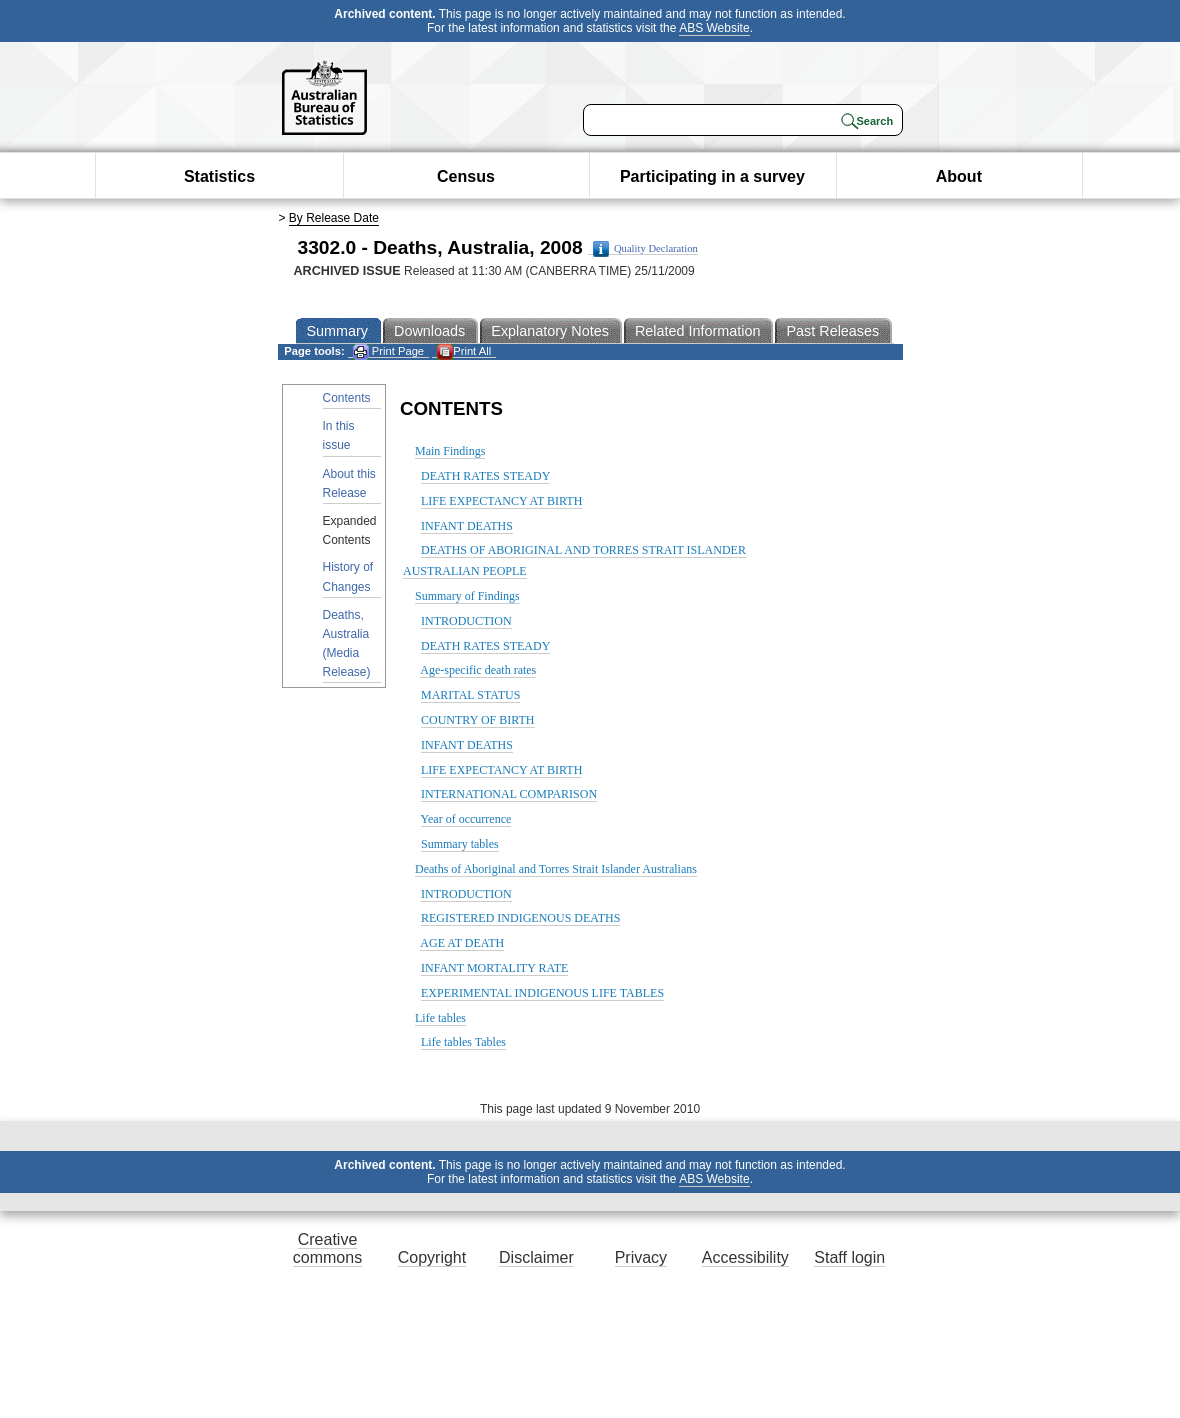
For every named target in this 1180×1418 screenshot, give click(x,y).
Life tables (440, 1018)
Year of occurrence (466, 819)
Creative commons (327, 1248)
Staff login (849, 1257)
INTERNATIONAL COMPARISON (509, 794)
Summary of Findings (467, 596)
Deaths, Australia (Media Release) (347, 644)
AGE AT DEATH (462, 943)
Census (466, 176)
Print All (464, 351)
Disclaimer (536, 1257)
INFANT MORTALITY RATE (494, 968)
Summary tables (460, 844)
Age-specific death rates (478, 670)
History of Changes (348, 576)
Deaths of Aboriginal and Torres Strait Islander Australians (556, 869)
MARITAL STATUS (470, 695)
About (959, 176)
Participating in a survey (712, 176)
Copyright (432, 1257)
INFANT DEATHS (467, 526)
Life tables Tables (463, 1042)
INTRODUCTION (466, 621)
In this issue (339, 435)
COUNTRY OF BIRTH (478, 720)
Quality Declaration (645, 249)
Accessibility (745, 1257)
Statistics (219, 176)
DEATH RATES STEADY (485, 476)
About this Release (349, 483)
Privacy (641, 1257)
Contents (347, 398)
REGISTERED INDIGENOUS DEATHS (520, 918)
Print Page (388, 351)
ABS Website (714, 28)
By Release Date (334, 218)
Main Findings (450, 451)
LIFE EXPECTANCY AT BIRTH (501, 501)
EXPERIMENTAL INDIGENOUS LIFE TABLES (542, 993)
